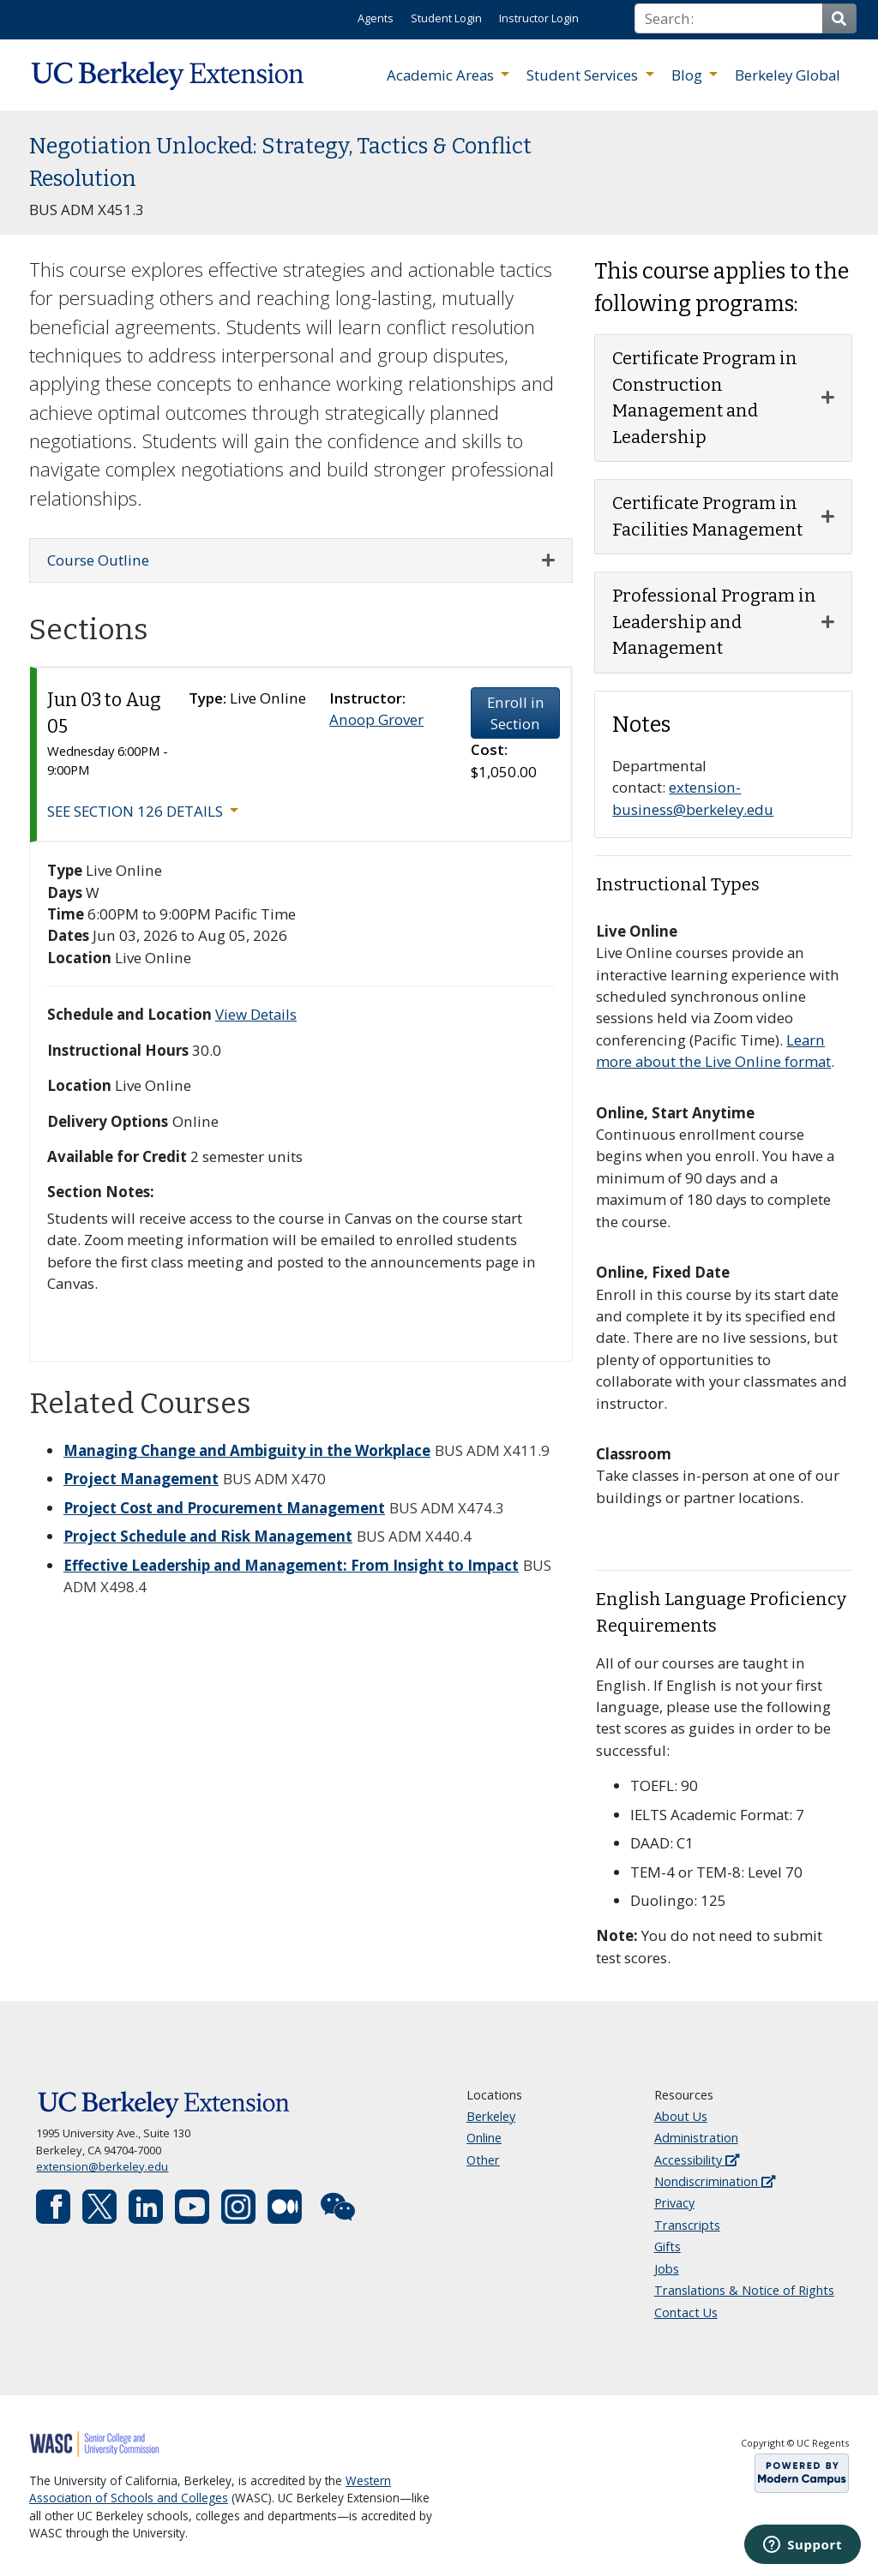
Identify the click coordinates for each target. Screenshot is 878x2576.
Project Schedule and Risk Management (207, 1536)
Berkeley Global (787, 75)
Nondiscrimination (714, 2181)
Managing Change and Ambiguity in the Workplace (246, 1450)
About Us (680, 2116)
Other (483, 2160)
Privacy (674, 2203)
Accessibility (696, 2160)
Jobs (666, 2269)
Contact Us (686, 2312)
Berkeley (490, 2116)
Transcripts (687, 2225)
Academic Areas (442, 75)
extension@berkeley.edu (102, 2166)
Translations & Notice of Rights (744, 2290)
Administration (696, 2138)
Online (484, 2138)
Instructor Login (539, 18)
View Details (256, 1014)
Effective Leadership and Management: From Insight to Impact (291, 1565)
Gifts (667, 2246)
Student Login (446, 18)
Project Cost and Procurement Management (224, 1508)
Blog (688, 75)
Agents (376, 18)
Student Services (583, 75)
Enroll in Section (515, 713)
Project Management (141, 1479)
